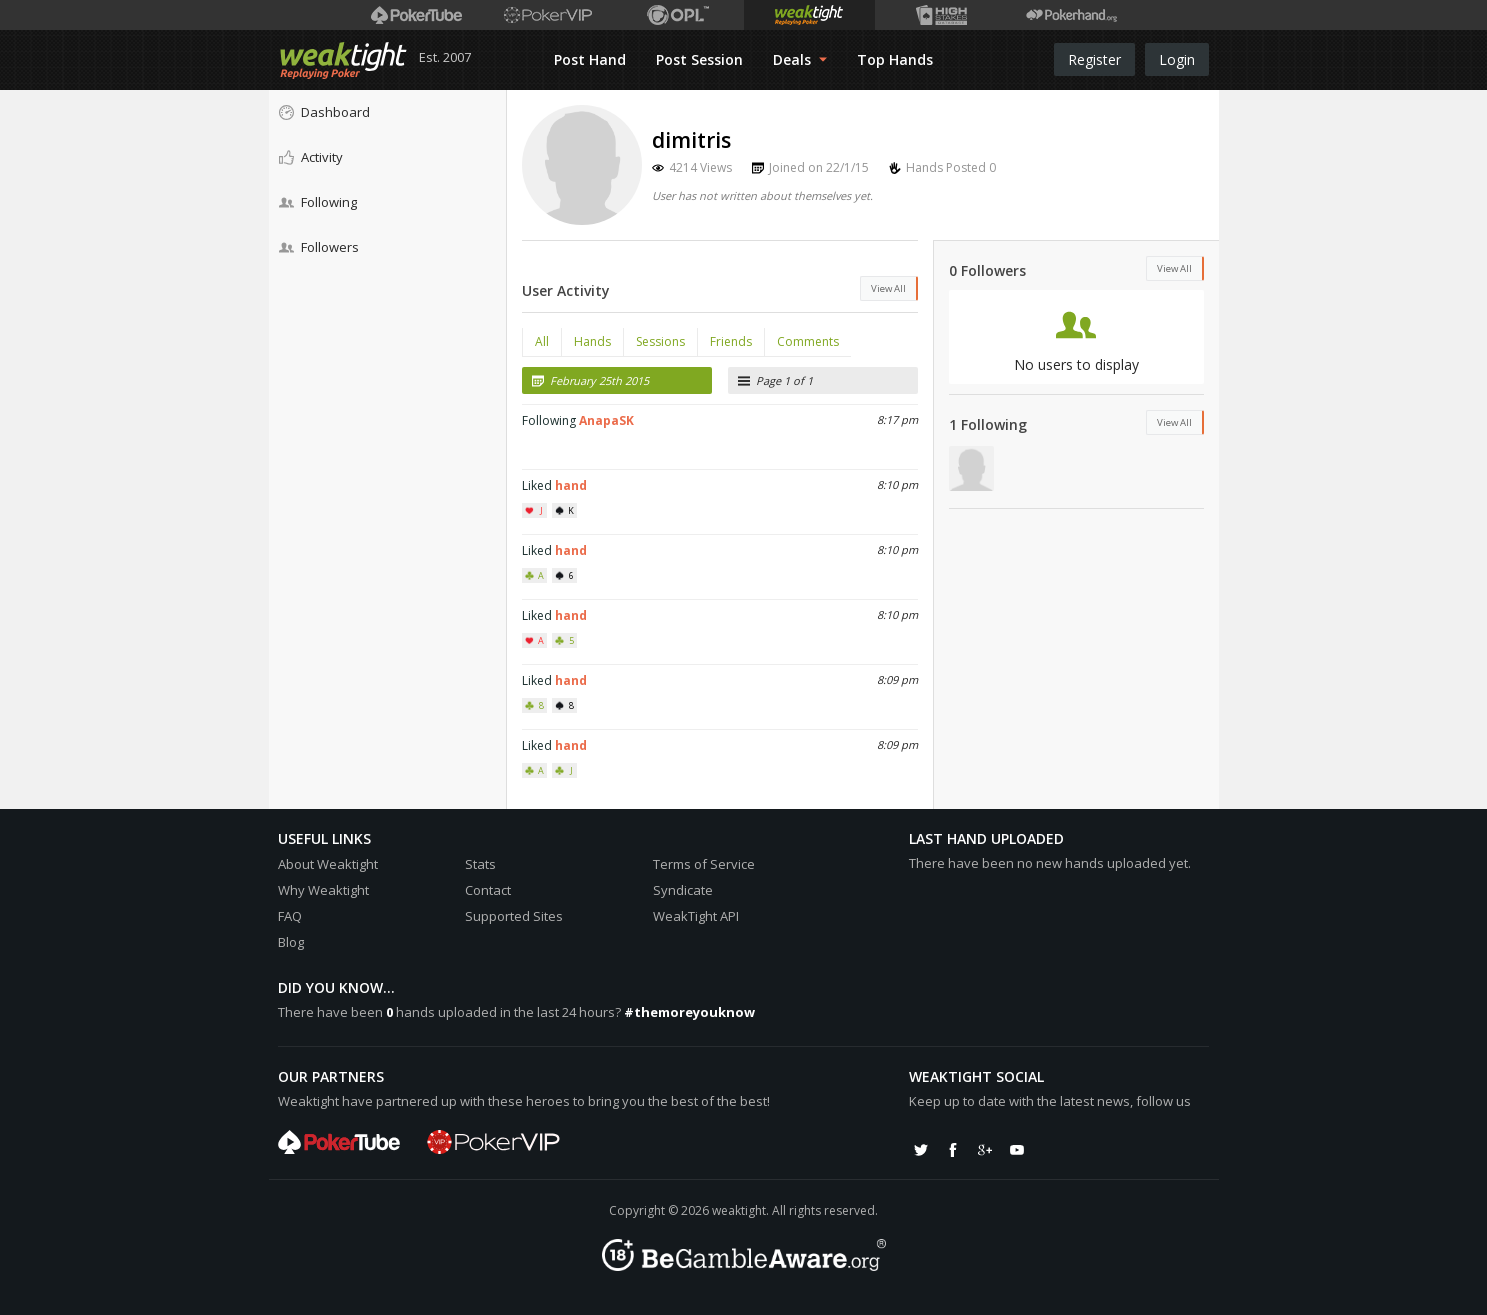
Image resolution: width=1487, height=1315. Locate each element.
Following (318, 202)
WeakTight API (696, 916)
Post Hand (590, 59)
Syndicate (683, 890)
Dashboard (324, 112)
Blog (291, 942)
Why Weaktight (323, 890)
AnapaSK (606, 420)
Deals (800, 59)
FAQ (290, 916)
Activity (311, 157)
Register (1094, 59)
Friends (731, 341)
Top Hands (895, 59)
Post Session (699, 59)
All (542, 341)
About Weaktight (328, 864)
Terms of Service (704, 864)
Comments (808, 341)
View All (888, 288)
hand (571, 485)
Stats (480, 864)
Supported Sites (514, 916)
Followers (319, 247)
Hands (592, 341)
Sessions (660, 341)
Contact (488, 890)
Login (1177, 59)
